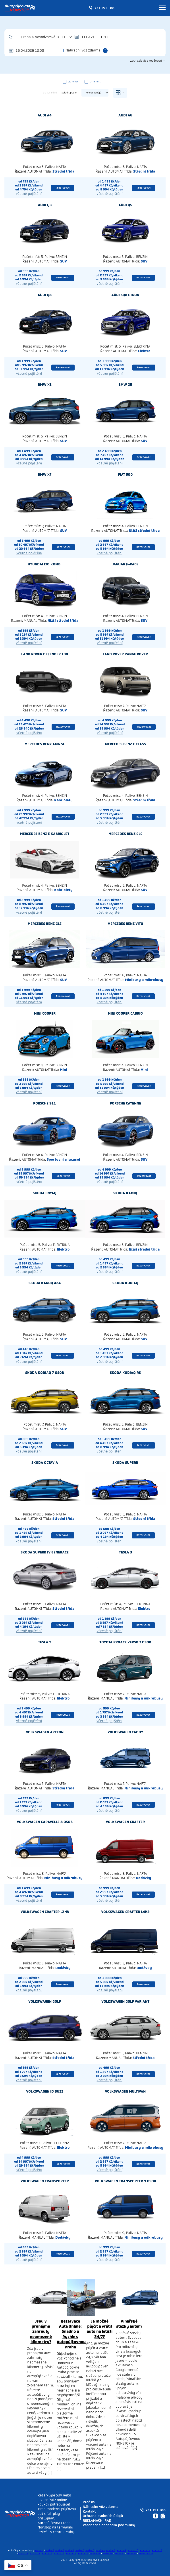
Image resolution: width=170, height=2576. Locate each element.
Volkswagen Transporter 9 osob (125, 2181)
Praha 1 (39, 2550)
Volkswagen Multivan (125, 2091)
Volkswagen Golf (44, 2001)
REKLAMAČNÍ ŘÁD (97, 2520)
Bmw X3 (45, 384)
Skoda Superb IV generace (45, 1552)
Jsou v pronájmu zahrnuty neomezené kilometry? (41, 2331)
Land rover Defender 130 (44, 654)
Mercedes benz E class (125, 744)
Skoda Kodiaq (125, 1283)
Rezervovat (63, 187)
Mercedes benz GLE (45, 924)
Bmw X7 (45, 474)
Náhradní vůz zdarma (83, 50)
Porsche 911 (44, 1103)
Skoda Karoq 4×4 (44, 1283)
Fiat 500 (125, 474)
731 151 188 (101, 8)
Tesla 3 (125, 1552)
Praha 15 (47, 2553)
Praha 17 (71, 2553)
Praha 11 (145, 2550)
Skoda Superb (125, 1462)
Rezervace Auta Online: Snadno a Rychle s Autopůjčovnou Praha (70, 2334)
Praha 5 (79, 2550)
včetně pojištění (29, 194)
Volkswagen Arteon (45, 1732)
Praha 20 (107, 2553)
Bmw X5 (125, 384)
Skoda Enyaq (44, 1193)
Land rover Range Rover (125, 654)
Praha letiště (146, 2553)
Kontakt (89, 2511)
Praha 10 (133, 2550)
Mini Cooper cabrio (125, 1013)
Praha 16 (59, 2553)
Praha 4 (69, 2550)
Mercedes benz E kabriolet (44, 834)
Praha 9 (121, 2550)
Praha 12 (157, 2550)
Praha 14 (35, 2553)
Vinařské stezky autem (129, 2324)
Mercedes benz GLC (125, 834)
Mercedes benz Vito (125, 924)
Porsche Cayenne (125, 1103)
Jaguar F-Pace (125, 564)
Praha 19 (95, 2553)
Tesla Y (44, 1642)
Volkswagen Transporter (45, 2181)
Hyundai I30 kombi (45, 564)
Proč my (90, 2502)
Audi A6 (125, 115)
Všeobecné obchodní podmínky (109, 2525)
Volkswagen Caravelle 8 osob (45, 1822)
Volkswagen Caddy (125, 1732)
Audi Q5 (125, 205)
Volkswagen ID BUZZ (44, 2091)
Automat (70, 82)
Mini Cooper (45, 1013)
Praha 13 (23, 2553)
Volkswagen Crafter (125, 1822)
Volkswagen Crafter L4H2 (125, 1912)
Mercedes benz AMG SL (45, 744)
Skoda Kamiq (125, 1193)
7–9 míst (92, 82)
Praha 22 (132, 2553)
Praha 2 (49, 2550)
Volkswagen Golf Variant (125, 2001)
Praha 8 (110, 2550)
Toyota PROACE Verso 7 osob (125, 1642)
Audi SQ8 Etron (125, 295)
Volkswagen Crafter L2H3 (45, 1912)
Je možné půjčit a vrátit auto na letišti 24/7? (99, 2329)
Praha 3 (59, 2550)
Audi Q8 (45, 295)
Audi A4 (45, 115)
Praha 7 (100, 2550)
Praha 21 (120, 2553)
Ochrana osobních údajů (103, 2516)
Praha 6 (89, 2550)
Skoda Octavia (44, 1462)
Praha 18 (83, 2553)
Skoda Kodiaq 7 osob (44, 1373)
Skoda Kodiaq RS (125, 1373)
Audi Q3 (45, 205)
